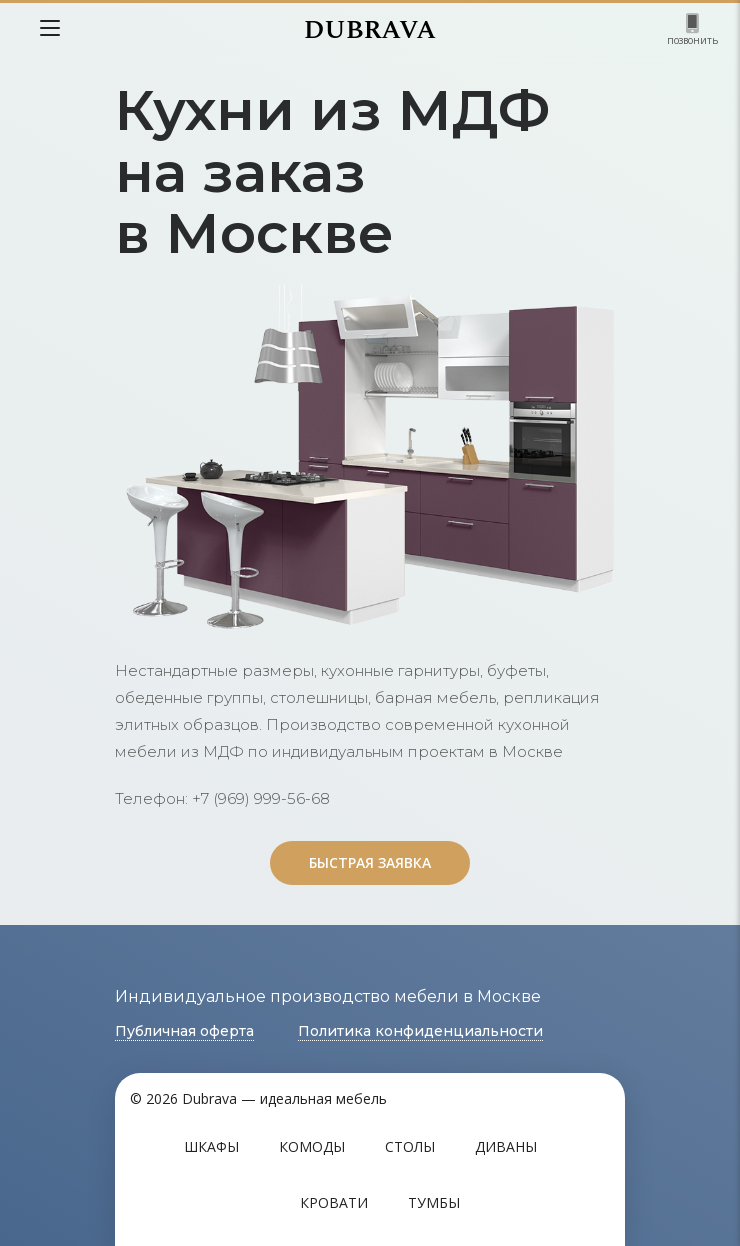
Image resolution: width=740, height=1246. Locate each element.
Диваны (506, 1146)
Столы (410, 1146)
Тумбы (434, 1202)
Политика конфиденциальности (420, 1031)
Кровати (334, 1202)
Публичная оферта (184, 1031)
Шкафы (211, 1146)
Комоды (312, 1146)
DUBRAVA (370, 30)
